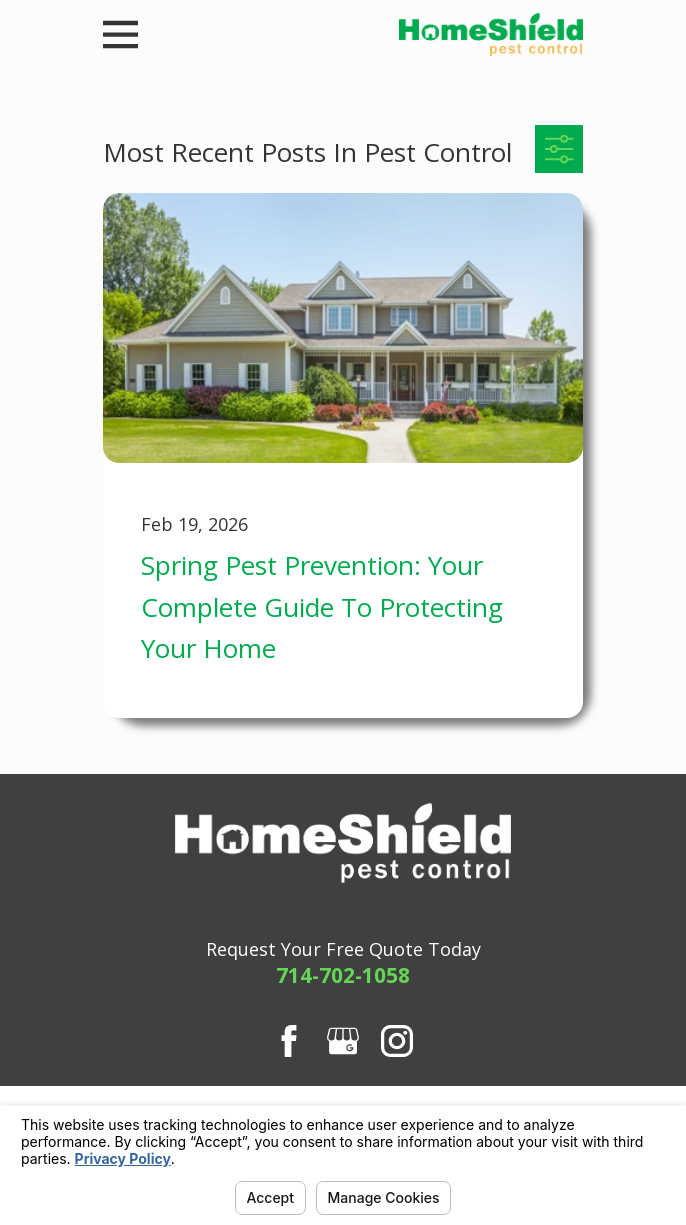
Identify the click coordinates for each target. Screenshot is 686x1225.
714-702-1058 (343, 975)
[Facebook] (289, 1041)
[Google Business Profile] (343, 1041)
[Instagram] (397, 1041)
